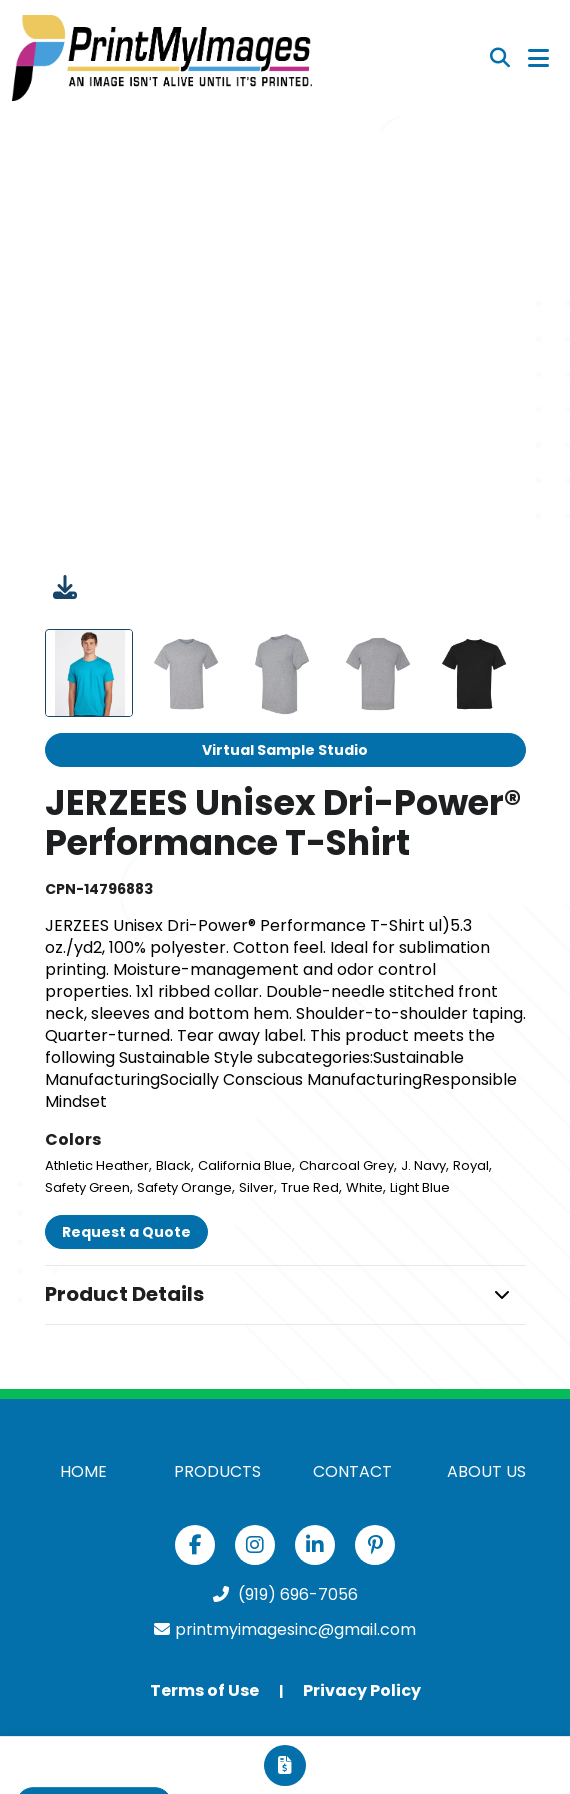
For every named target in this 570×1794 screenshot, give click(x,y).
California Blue (245, 1165)
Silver (256, 1187)
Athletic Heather (97, 1165)
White (364, 1187)
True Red (310, 1187)
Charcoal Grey (346, 1165)
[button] (285, 1295)
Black (173, 1165)
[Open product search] (500, 58)
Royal (471, 1165)
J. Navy (423, 1165)
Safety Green (87, 1187)
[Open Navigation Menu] (538, 58)
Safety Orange (184, 1187)
